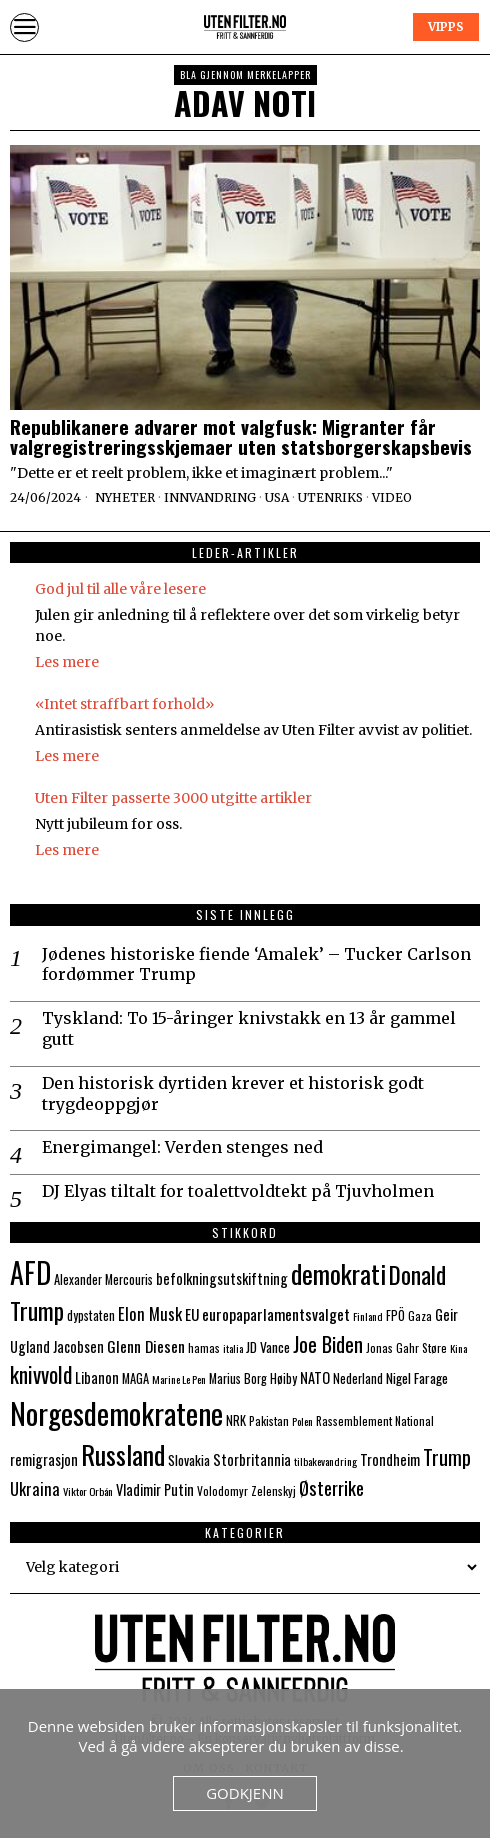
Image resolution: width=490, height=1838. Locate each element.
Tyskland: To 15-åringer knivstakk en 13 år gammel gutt (249, 1028)
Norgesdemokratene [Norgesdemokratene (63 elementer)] (116, 1412)
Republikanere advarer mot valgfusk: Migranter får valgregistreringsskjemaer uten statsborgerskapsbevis (241, 437)
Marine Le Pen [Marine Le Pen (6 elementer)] (179, 1379)
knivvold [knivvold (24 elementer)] (41, 1374)
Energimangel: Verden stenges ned (182, 1147)
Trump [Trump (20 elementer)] (447, 1457)
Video (392, 497)
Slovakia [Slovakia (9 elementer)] (189, 1460)
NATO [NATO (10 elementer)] (315, 1377)
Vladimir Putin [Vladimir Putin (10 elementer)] (155, 1489)
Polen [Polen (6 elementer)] (302, 1421)
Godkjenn (245, 1793)
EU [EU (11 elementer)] (192, 1314)
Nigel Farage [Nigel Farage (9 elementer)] (417, 1378)
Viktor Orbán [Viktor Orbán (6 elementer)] (88, 1491)
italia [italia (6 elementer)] (233, 1348)
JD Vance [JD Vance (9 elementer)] (268, 1347)
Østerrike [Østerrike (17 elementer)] (331, 1487)
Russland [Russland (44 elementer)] (123, 1454)
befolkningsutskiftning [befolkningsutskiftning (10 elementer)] (222, 1278)
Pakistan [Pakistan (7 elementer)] (269, 1420)
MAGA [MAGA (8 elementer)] (135, 1378)
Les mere (67, 662)
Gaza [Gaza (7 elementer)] (420, 1315)
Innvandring (210, 497)
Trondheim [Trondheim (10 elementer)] (390, 1459)
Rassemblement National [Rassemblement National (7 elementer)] (375, 1420)
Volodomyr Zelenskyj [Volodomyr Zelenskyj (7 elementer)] (246, 1490)
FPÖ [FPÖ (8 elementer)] (395, 1315)
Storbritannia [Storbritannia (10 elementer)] (252, 1459)
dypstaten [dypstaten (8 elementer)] (91, 1315)
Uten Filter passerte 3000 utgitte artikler (173, 798)
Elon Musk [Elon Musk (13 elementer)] (150, 1313)
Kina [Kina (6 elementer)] (458, 1348)
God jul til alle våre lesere (120, 589)
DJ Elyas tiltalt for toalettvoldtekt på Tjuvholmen (238, 1191)
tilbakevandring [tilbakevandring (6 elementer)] (325, 1461)
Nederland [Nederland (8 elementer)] (358, 1378)
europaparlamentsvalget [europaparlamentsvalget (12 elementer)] (276, 1314)
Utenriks (330, 497)
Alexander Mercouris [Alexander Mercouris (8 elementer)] (103, 1279)
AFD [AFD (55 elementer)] (30, 1272)
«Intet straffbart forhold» (124, 704)
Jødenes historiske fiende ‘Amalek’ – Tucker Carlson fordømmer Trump (256, 964)
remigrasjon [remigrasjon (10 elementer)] (44, 1459)
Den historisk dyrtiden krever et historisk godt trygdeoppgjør (233, 1093)
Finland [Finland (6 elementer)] (368, 1316)
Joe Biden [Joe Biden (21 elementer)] (328, 1344)
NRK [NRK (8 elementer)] (236, 1420)
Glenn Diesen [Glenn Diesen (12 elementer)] (146, 1346)
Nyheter (125, 497)
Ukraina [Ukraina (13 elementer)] (35, 1488)
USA (277, 497)
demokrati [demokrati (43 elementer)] (338, 1273)
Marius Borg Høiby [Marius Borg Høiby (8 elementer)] (253, 1378)
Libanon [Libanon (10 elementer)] (97, 1377)
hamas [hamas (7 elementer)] (204, 1347)
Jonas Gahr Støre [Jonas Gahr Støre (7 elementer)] (406, 1347)
